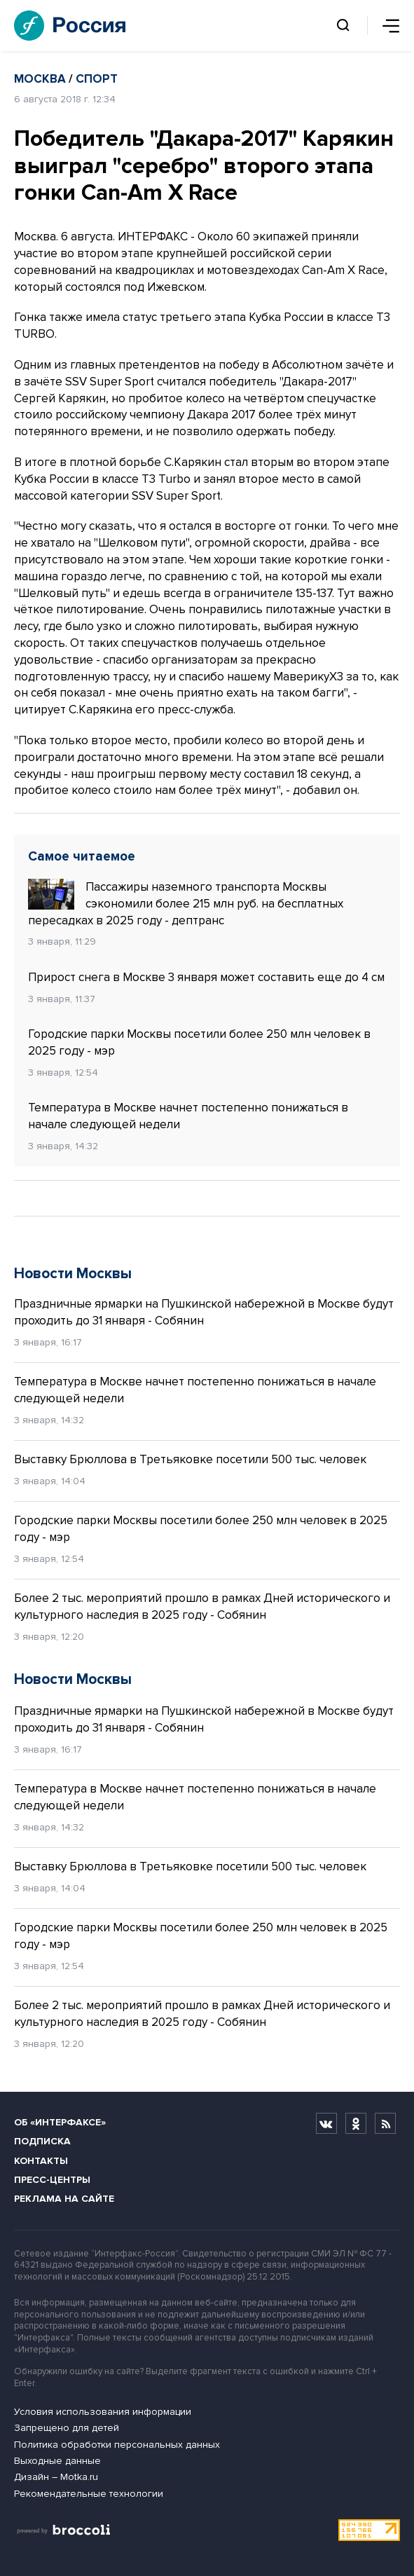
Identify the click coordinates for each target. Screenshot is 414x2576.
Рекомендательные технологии (88, 2494)
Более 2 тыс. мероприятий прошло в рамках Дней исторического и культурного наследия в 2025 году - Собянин (202, 1606)
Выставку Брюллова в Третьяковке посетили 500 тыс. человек (190, 1459)
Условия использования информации (102, 2412)
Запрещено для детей (66, 2428)
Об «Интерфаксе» (60, 2122)
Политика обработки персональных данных (117, 2445)
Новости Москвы (73, 1273)
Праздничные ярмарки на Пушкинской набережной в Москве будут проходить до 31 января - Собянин (204, 1312)
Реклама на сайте (64, 2199)
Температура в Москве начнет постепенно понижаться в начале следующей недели (188, 1116)
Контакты (41, 2161)
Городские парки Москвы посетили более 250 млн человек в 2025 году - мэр (199, 1042)
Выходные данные (57, 2461)
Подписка (42, 2141)
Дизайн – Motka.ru (56, 2477)
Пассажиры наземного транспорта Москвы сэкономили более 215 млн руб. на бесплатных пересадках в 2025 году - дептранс (185, 903)
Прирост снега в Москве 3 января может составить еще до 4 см (206, 977)
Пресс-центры (52, 2180)
